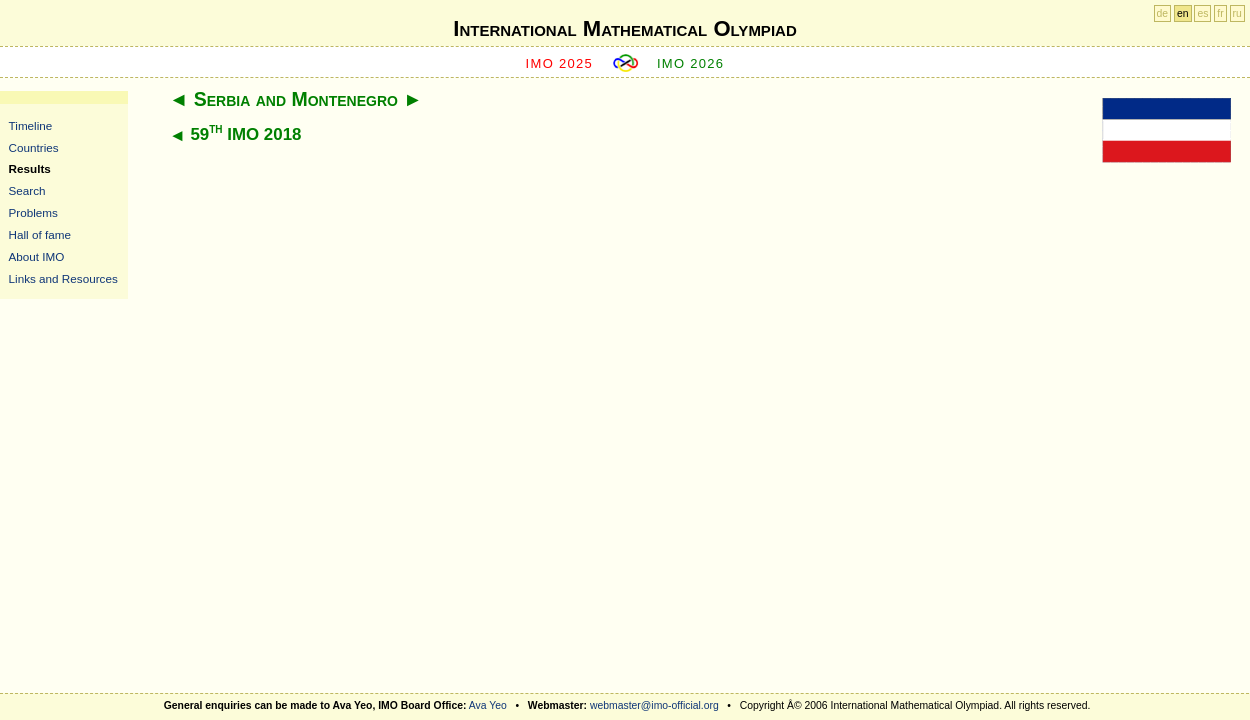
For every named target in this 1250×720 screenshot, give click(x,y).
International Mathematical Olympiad (624, 28)
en (1183, 13)
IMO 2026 (691, 63)
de (1163, 13)
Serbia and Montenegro (296, 99)
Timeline (31, 125)
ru (1237, 13)
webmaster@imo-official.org (654, 705)
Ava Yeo (488, 705)
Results (30, 168)
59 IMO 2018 (245, 134)
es (1202, 13)
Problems (33, 212)
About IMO (37, 256)
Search (27, 190)
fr (1220, 13)
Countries (34, 147)
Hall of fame (40, 234)
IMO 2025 (560, 63)
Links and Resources (63, 278)
